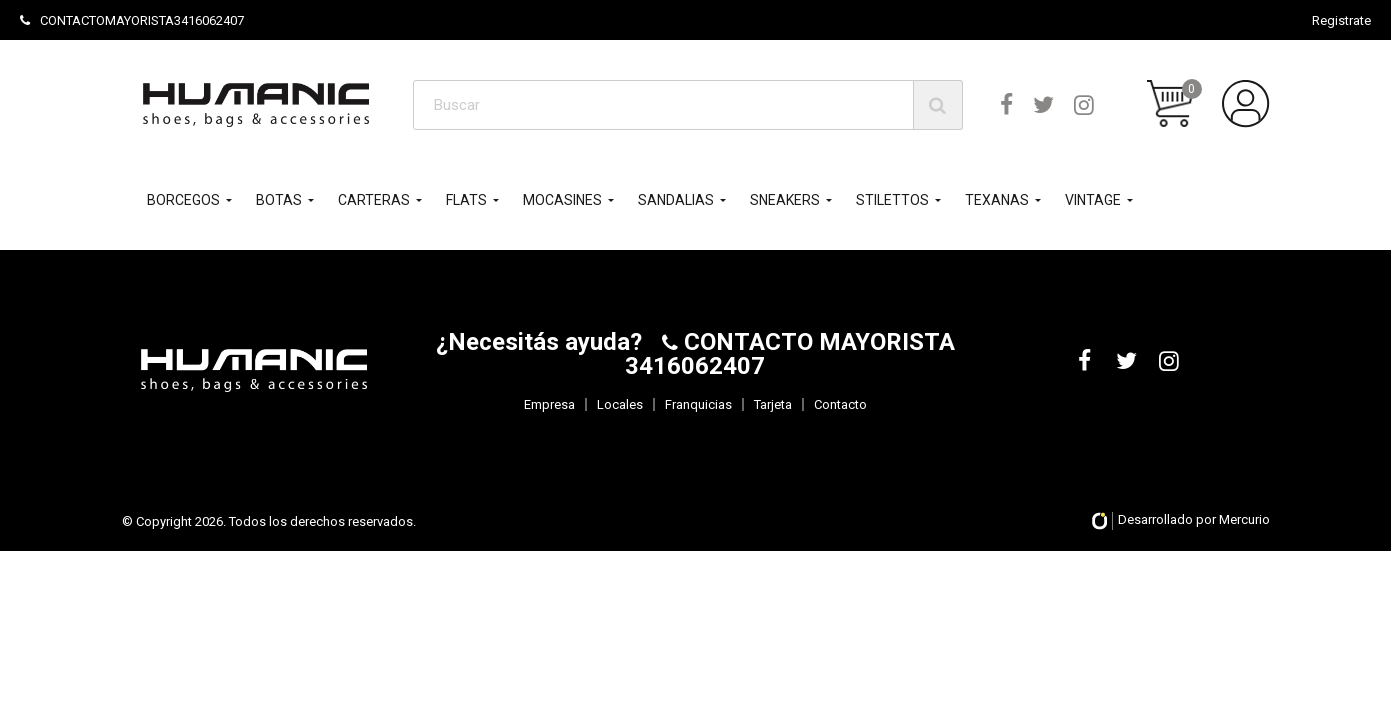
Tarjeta (773, 404)
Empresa (549, 404)
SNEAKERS (785, 200)
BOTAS (279, 200)
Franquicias (698, 404)
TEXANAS (997, 200)
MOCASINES (562, 200)
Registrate (1341, 20)
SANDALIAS (676, 200)
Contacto (840, 404)
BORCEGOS (183, 200)
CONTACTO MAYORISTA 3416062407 (790, 354)
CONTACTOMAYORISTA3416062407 (132, 20)
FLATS (466, 200)
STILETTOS (892, 200)
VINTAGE (1093, 200)
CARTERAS (374, 200)
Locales (620, 404)
